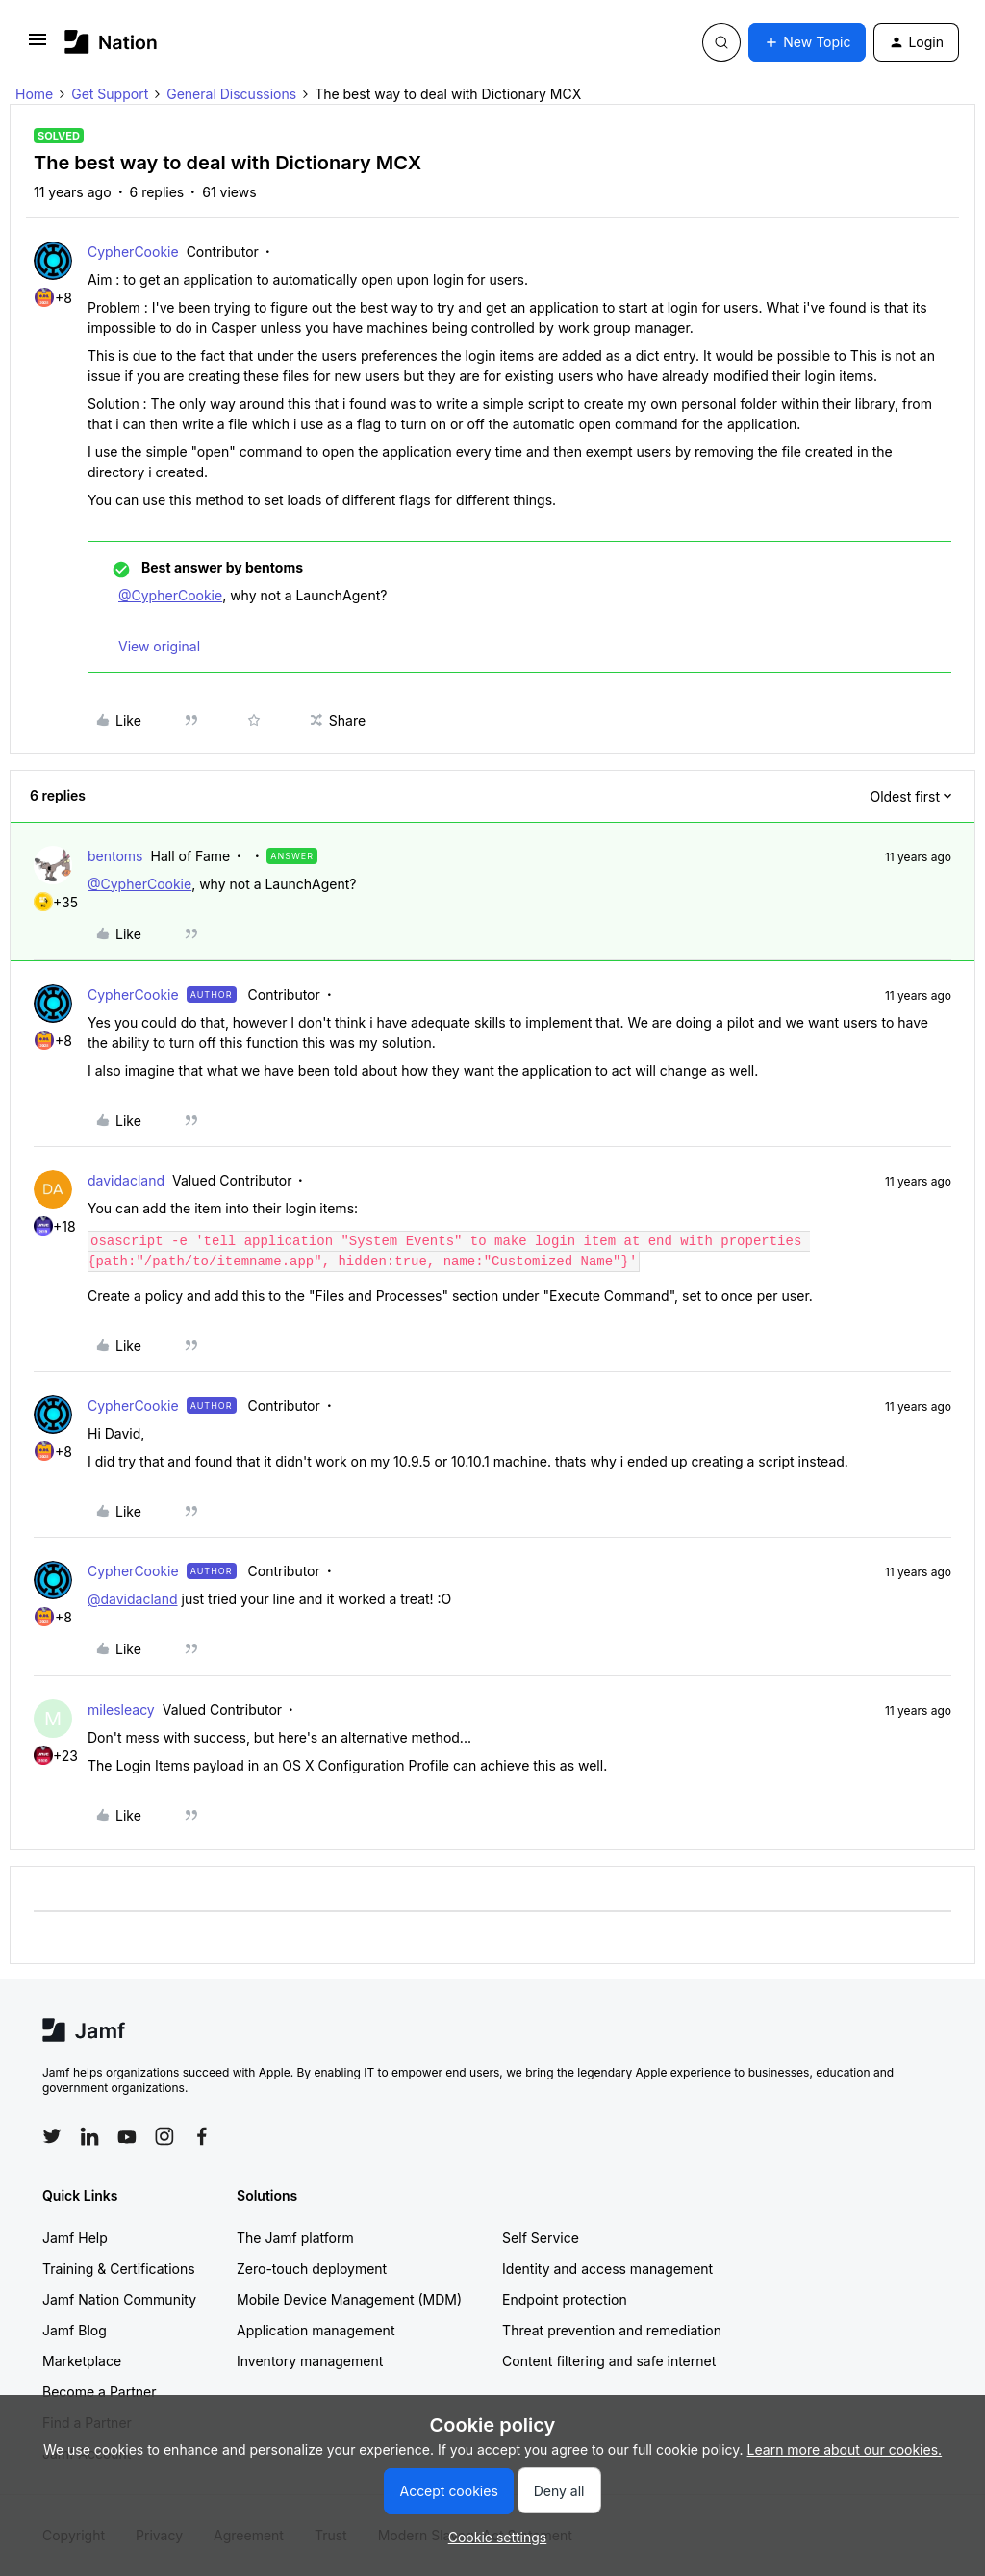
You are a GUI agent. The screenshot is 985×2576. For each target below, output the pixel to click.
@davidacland (133, 1599)
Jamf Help (75, 2238)
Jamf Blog (74, 2330)
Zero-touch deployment (312, 2268)
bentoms (115, 856)
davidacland (126, 1180)
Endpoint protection (564, 2299)
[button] (37, 46)
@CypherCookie (170, 595)
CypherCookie (133, 251)
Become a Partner (99, 2392)
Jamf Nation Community (119, 2299)
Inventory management (310, 2361)
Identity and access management (607, 2268)
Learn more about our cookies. (845, 2449)
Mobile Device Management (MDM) (349, 2299)
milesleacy (121, 1709)
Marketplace (81, 2361)
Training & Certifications (118, 2268)
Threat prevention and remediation (611, 2330)
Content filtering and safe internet (609, 2361)
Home (34, 94)
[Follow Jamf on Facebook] (202, 2136)
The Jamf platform (295, 2238)
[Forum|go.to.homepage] (111, 42)
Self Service (540, 2238)
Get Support (109, 94)
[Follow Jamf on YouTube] (127, 2136)
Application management (315, 2330)
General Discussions (231, 94)
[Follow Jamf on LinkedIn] (89, 2136)
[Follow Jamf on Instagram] (164, 2136)
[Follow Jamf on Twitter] (52, 2136)
